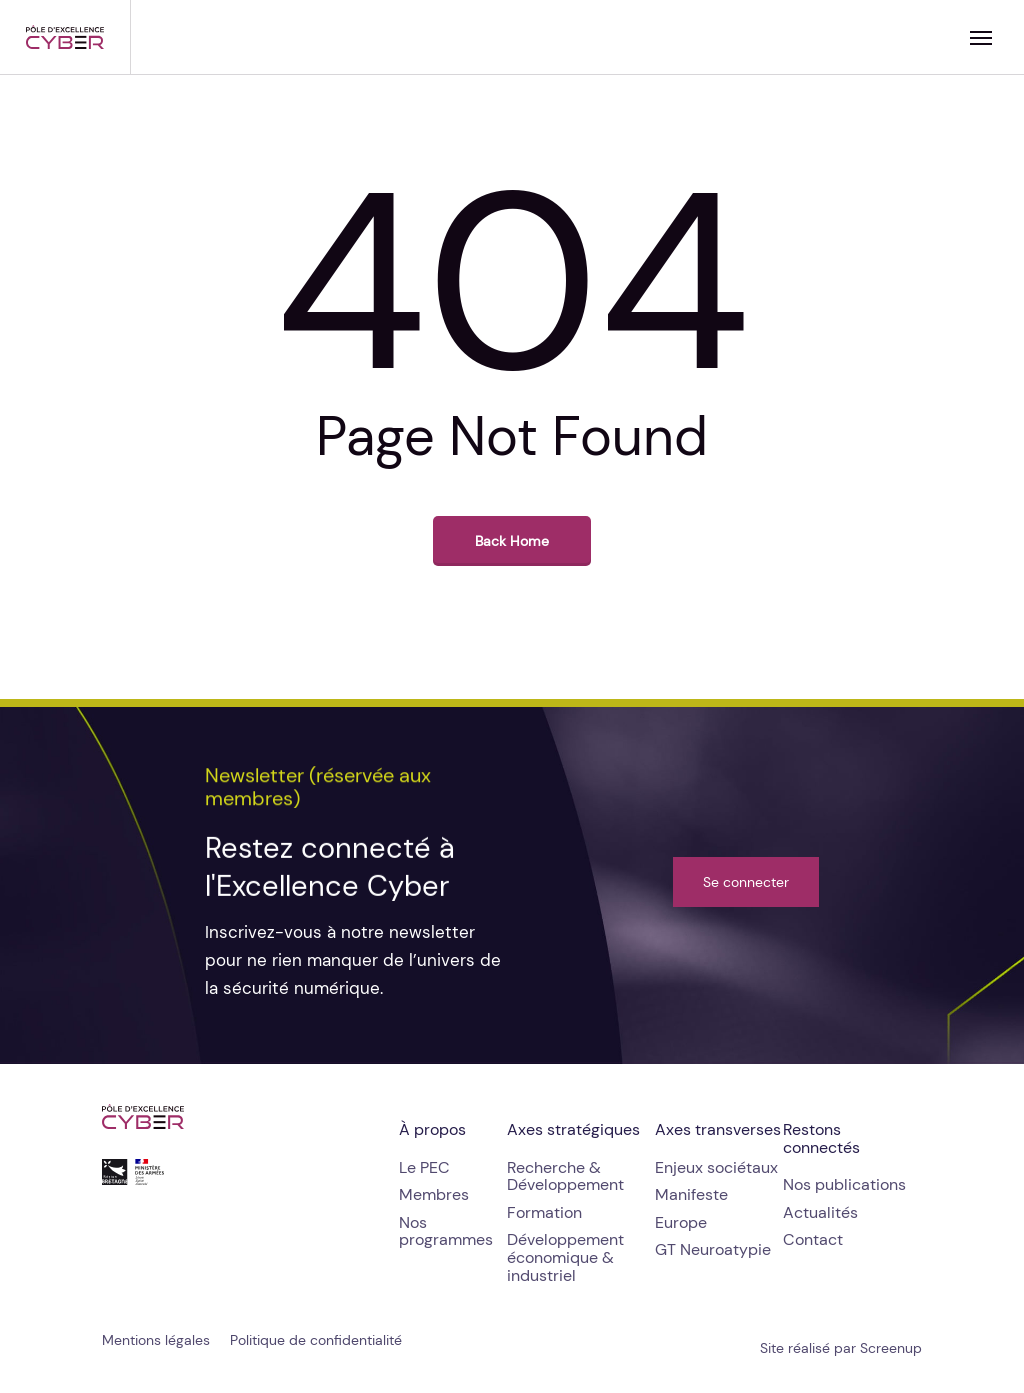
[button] (981, 37)
